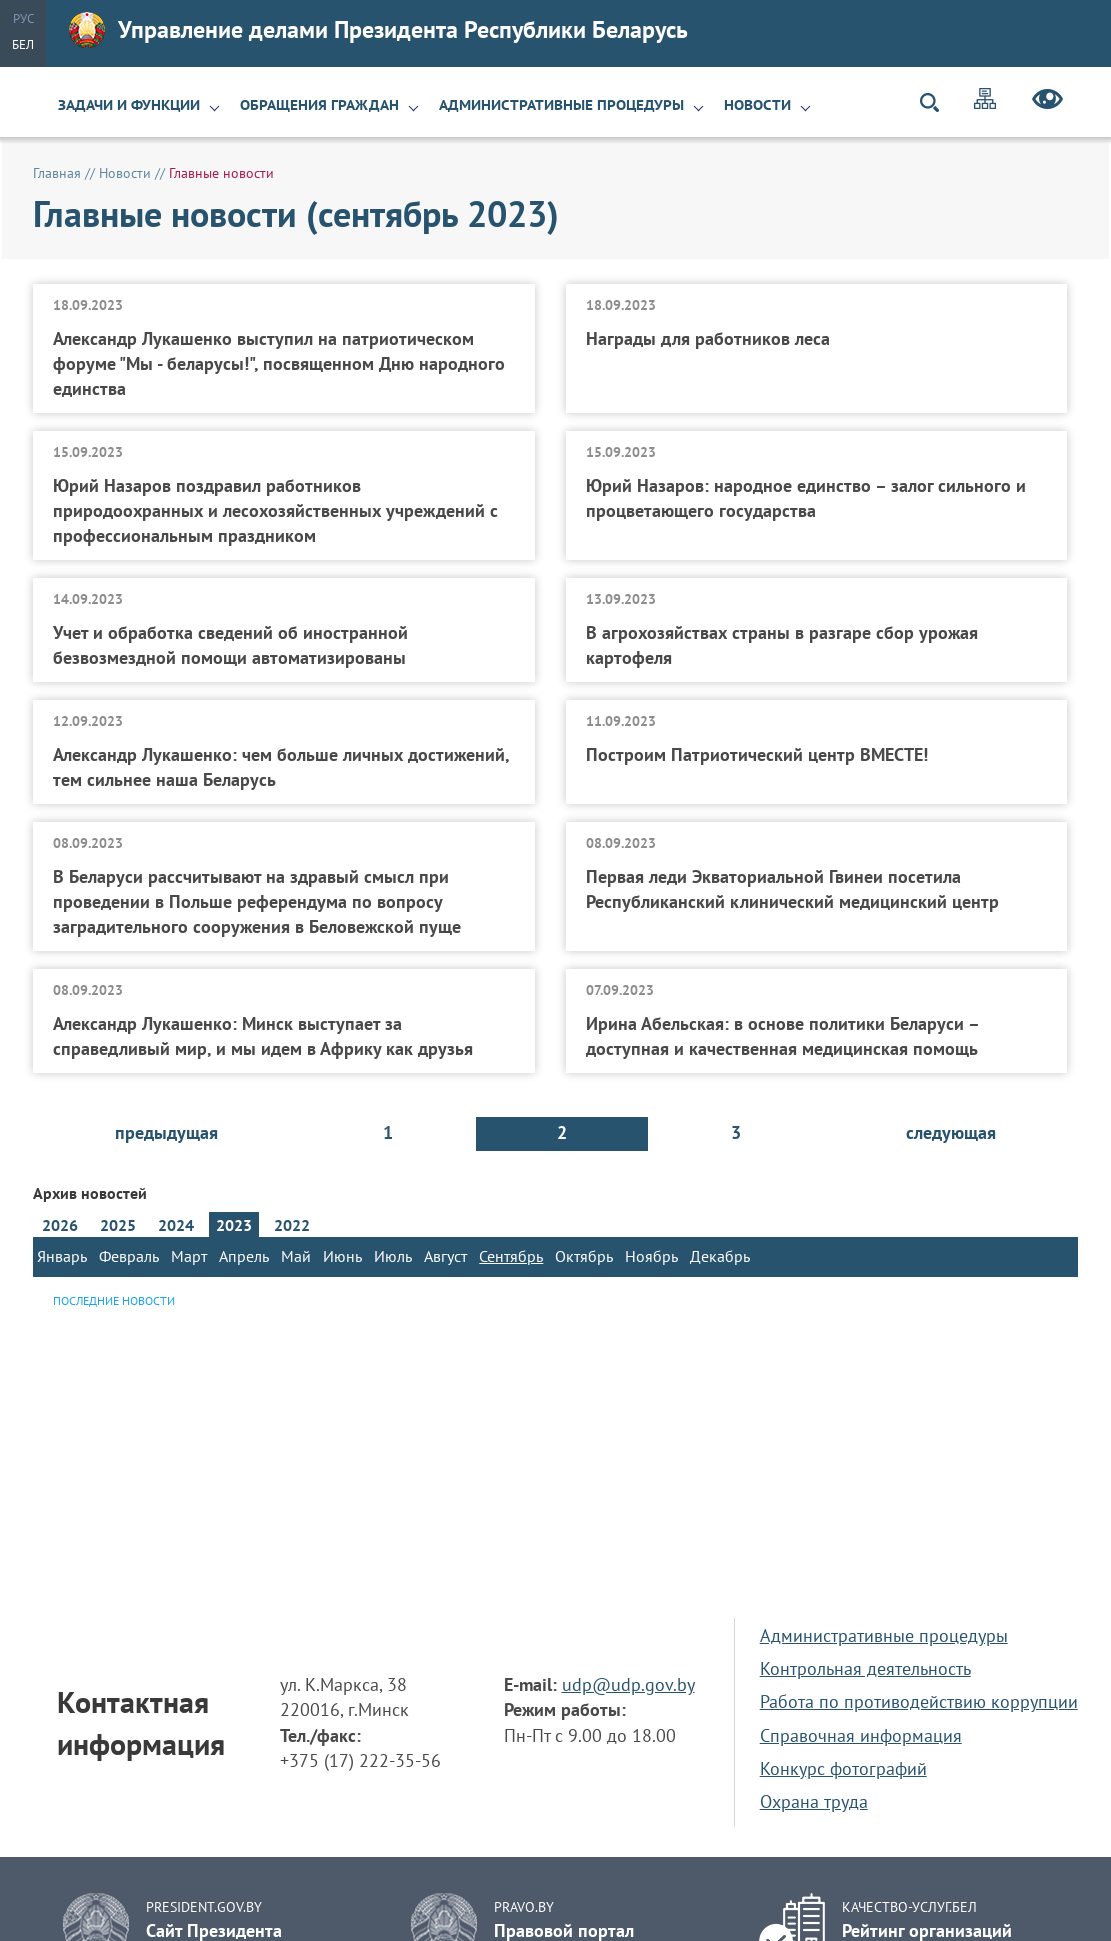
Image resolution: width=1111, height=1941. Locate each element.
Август (445, 1256)
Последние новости (114, 1300)
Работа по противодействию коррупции (919, 1701)
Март (189, 1256)
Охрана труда (814, 1801)
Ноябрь (651, 1256)
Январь (62, 1256)
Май (296, 1256)
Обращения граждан (319, 105)
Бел (23, 44)
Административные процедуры (561, 105)
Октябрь (584, 1256)
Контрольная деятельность (865, 1668)
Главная (57, 173)
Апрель (244, 1256)
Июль (393, 1256)
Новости (757, 105)
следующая (951, 1132)
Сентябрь (511, 1256)
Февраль (129, 1256)
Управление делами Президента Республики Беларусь (378, 30)
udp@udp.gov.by (628, 1684)
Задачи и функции (129, 105)
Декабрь (720, 1256)
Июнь (342, 1256)
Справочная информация (861, 1735)
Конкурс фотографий (843, 1768)
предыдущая (166, 1132)
